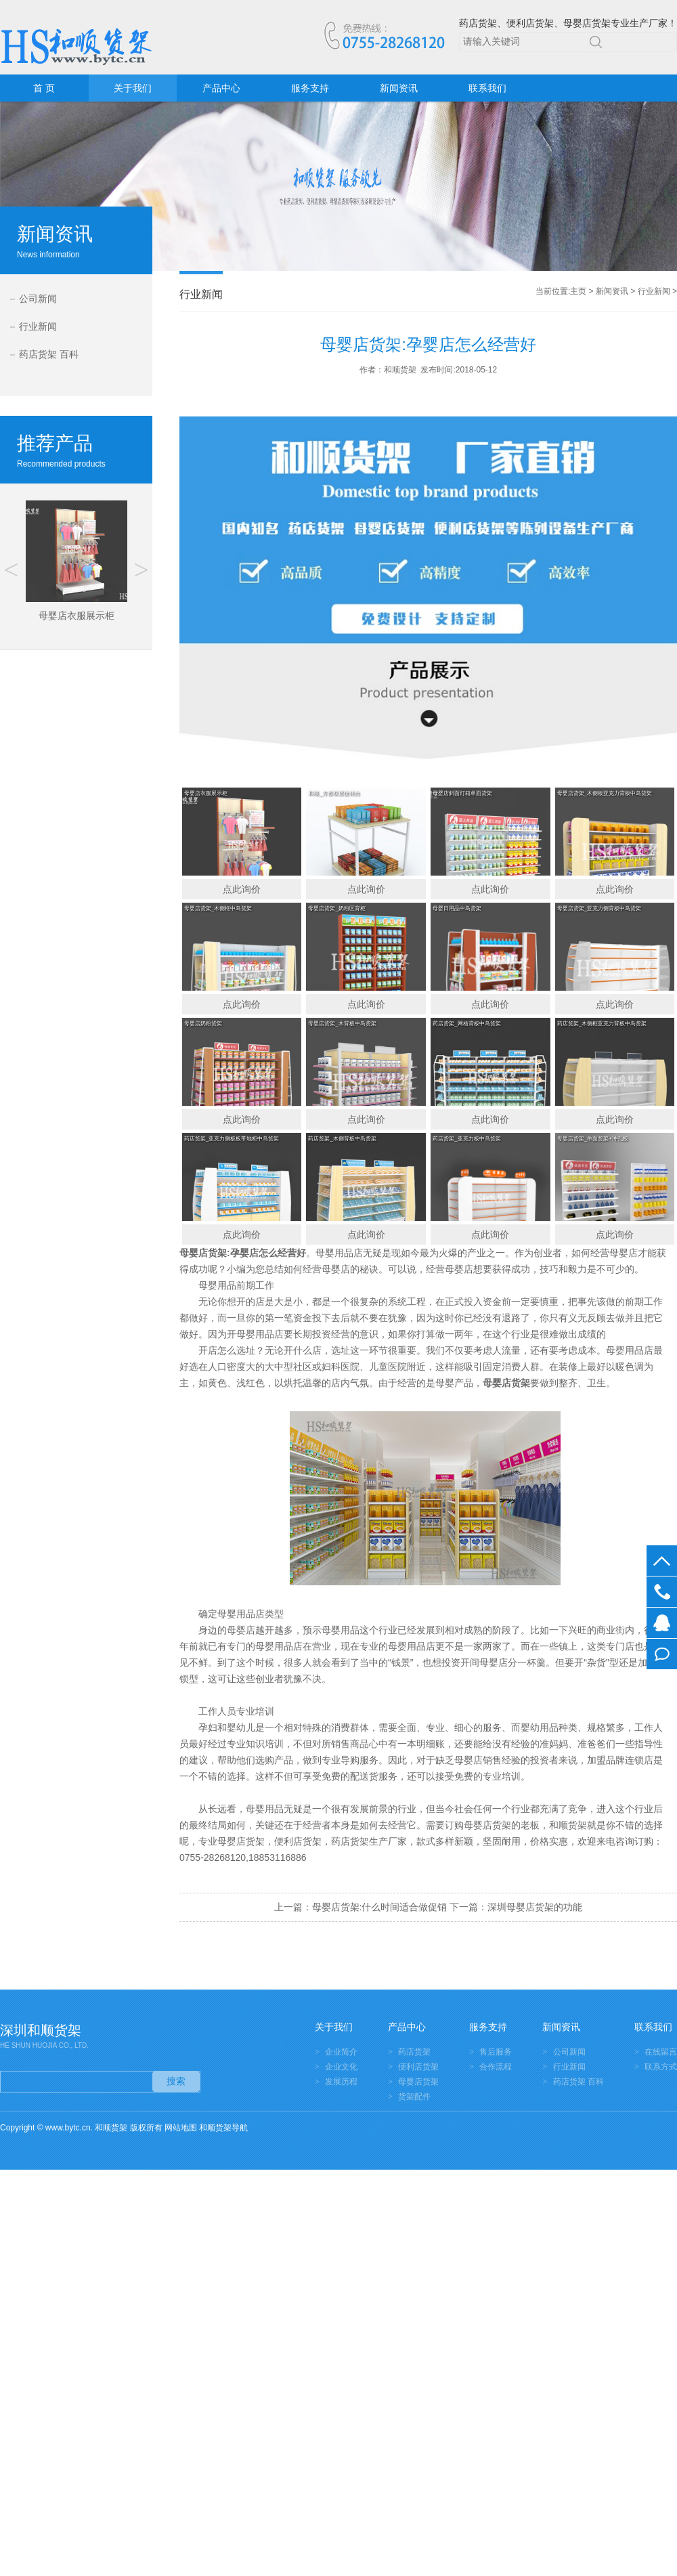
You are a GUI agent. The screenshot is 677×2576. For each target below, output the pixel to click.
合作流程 (495, 2066)
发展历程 (341, 2081)
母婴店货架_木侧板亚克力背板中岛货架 (604, 793)
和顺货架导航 (223, 2127)
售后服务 (495, 2052)
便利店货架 (418, 2066)
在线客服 (662, 1623)
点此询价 (242, 889)
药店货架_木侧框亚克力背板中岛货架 (602, 1024)
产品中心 (221, 88)
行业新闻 (38, 326)
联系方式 (661, 2066)
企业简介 (341, 2052)
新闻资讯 (399, 88)
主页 (578, 291)
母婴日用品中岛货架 (457, 908)
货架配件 (414, 2096)
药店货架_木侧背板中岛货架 (342, 1139)
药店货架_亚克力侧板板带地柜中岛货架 (231, 1139)
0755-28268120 (662, 1591)
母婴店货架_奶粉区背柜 (336, 908)
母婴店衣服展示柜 (205, 793)
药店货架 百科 (49, 354)
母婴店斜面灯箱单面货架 (462, 793)
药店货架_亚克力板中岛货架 (466, 1139)
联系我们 (487, 88)
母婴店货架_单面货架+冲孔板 (592, 1139)
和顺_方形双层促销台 (333, 793)
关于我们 (133, 88)
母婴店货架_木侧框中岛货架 (218, 908)
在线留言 (662, 1654)
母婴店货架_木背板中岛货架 (342, 1024)
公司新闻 (38, 298)
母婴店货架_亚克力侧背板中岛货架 (599, 908)
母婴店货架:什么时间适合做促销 (379, 1907)
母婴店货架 (203, 1252)
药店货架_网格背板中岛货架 (466, 1024)
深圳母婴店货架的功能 (534, 1907)
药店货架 (414, 2052)
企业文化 (341, 2066)
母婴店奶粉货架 (203, 1024)
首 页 (44, 88)
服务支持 (310, 88)
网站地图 (181, 2127)
